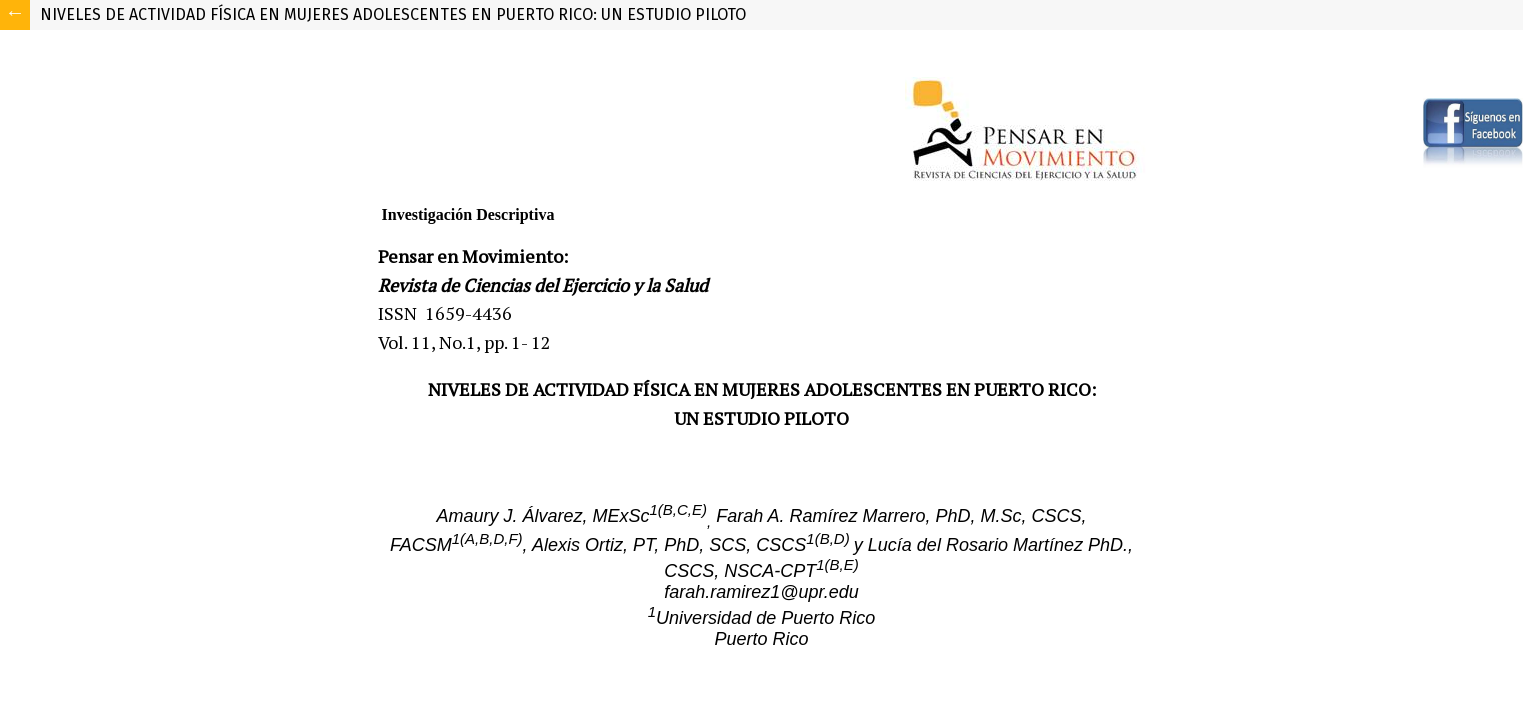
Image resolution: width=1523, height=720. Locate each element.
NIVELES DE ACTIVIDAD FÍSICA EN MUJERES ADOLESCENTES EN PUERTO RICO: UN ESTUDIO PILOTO (393, 14)
